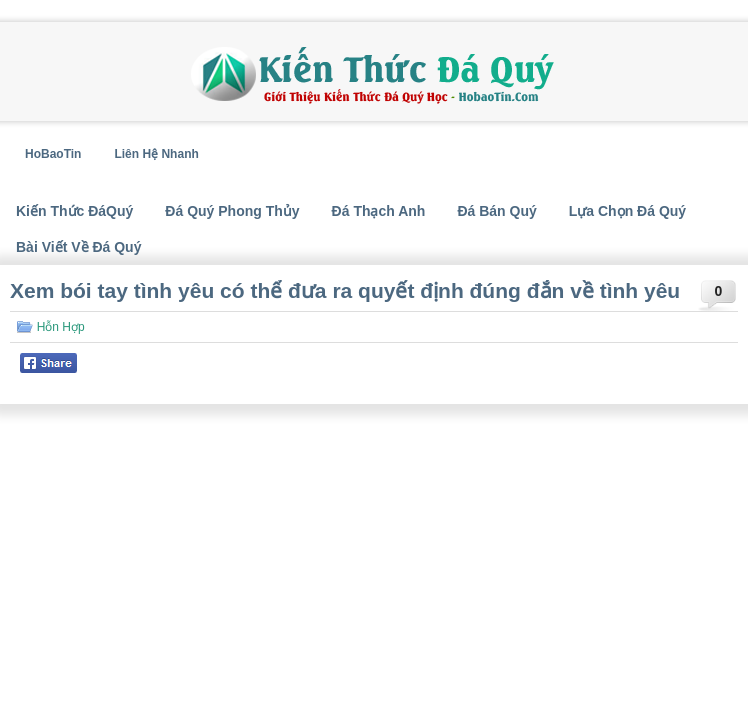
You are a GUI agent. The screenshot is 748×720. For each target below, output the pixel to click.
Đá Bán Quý (496, 211)
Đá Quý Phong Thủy (232, 211)
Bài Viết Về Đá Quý (78, 247)
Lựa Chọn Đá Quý (627, 211)
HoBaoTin (53, 154)
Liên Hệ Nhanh (156, 154)
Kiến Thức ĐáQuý (74, 211)
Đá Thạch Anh (379, 211)
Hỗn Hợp (61, 327)
